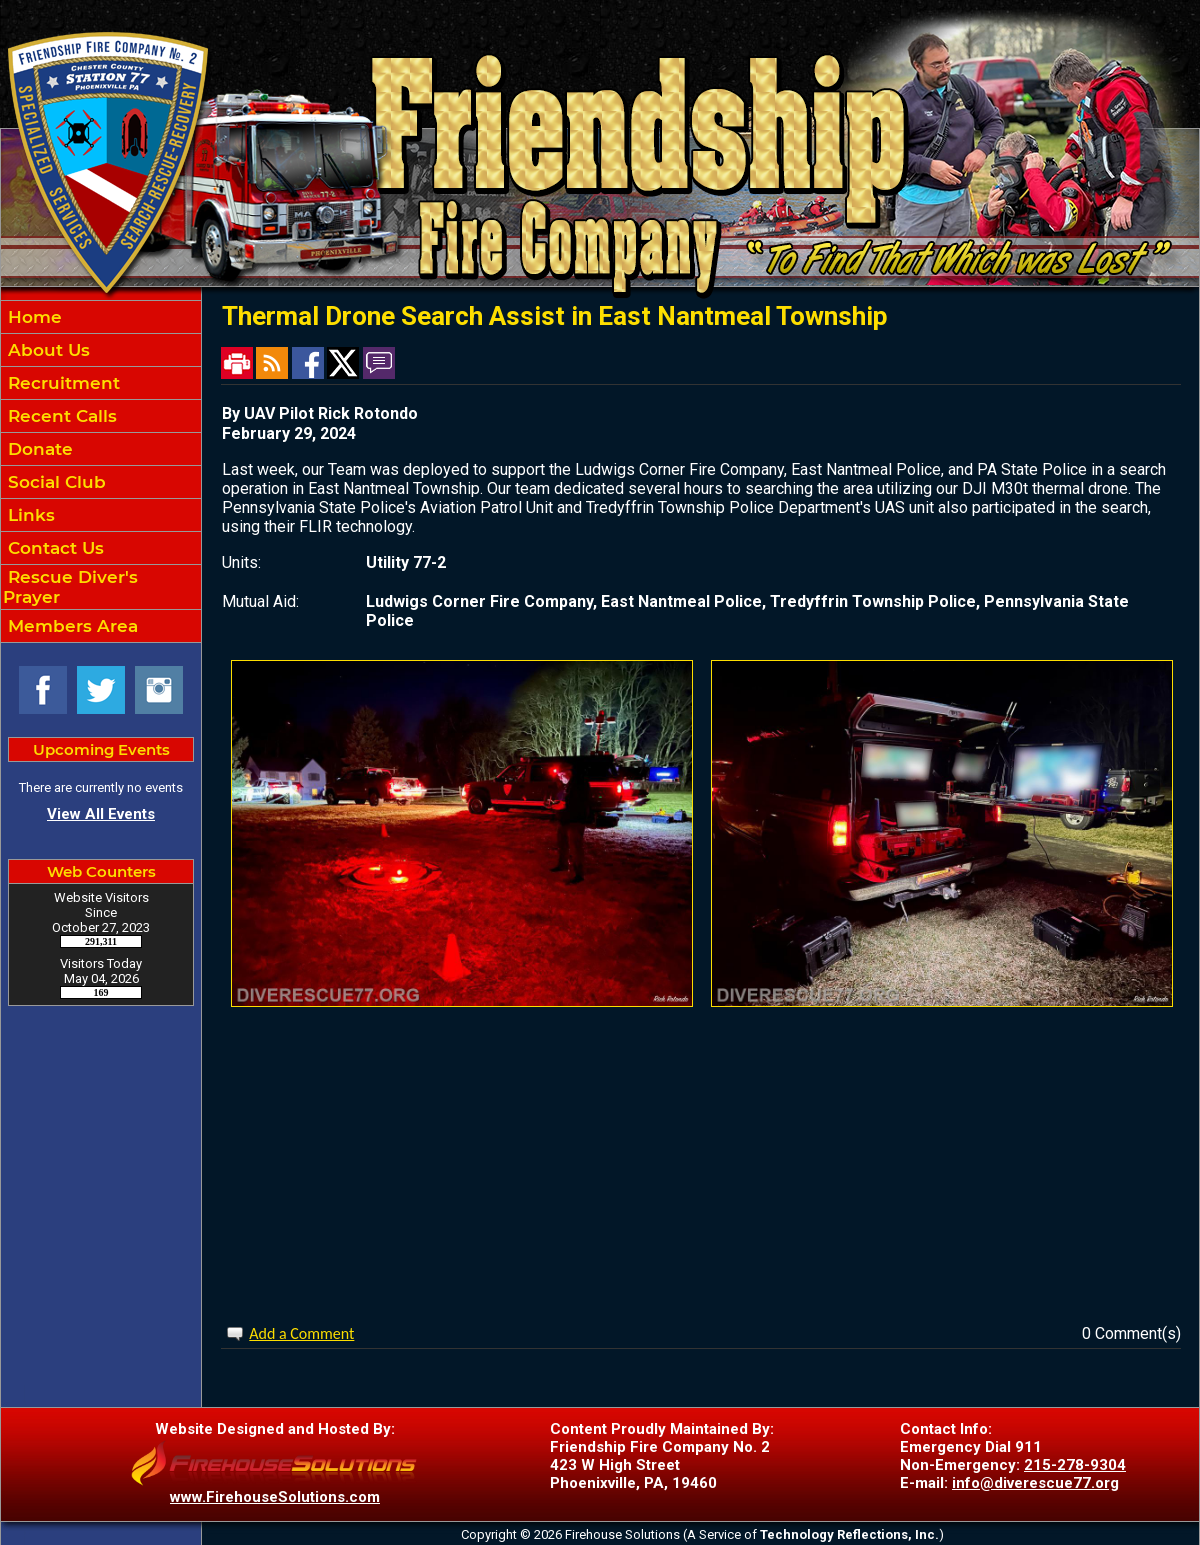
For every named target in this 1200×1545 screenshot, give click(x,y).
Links (29, 515)
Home (32, 317)
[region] (101, 471)
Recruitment (61, 383)
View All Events (101, 814)
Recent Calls (60, 416)
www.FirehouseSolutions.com (275, 1497)
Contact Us (53, 548)
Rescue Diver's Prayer (70, 587)
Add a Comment (301, 1333)
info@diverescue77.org (1035, 1483)
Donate (38, 449)
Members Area (70, 626)
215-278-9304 (1075, 1465)
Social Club (54, 482)
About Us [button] (46, 350)
